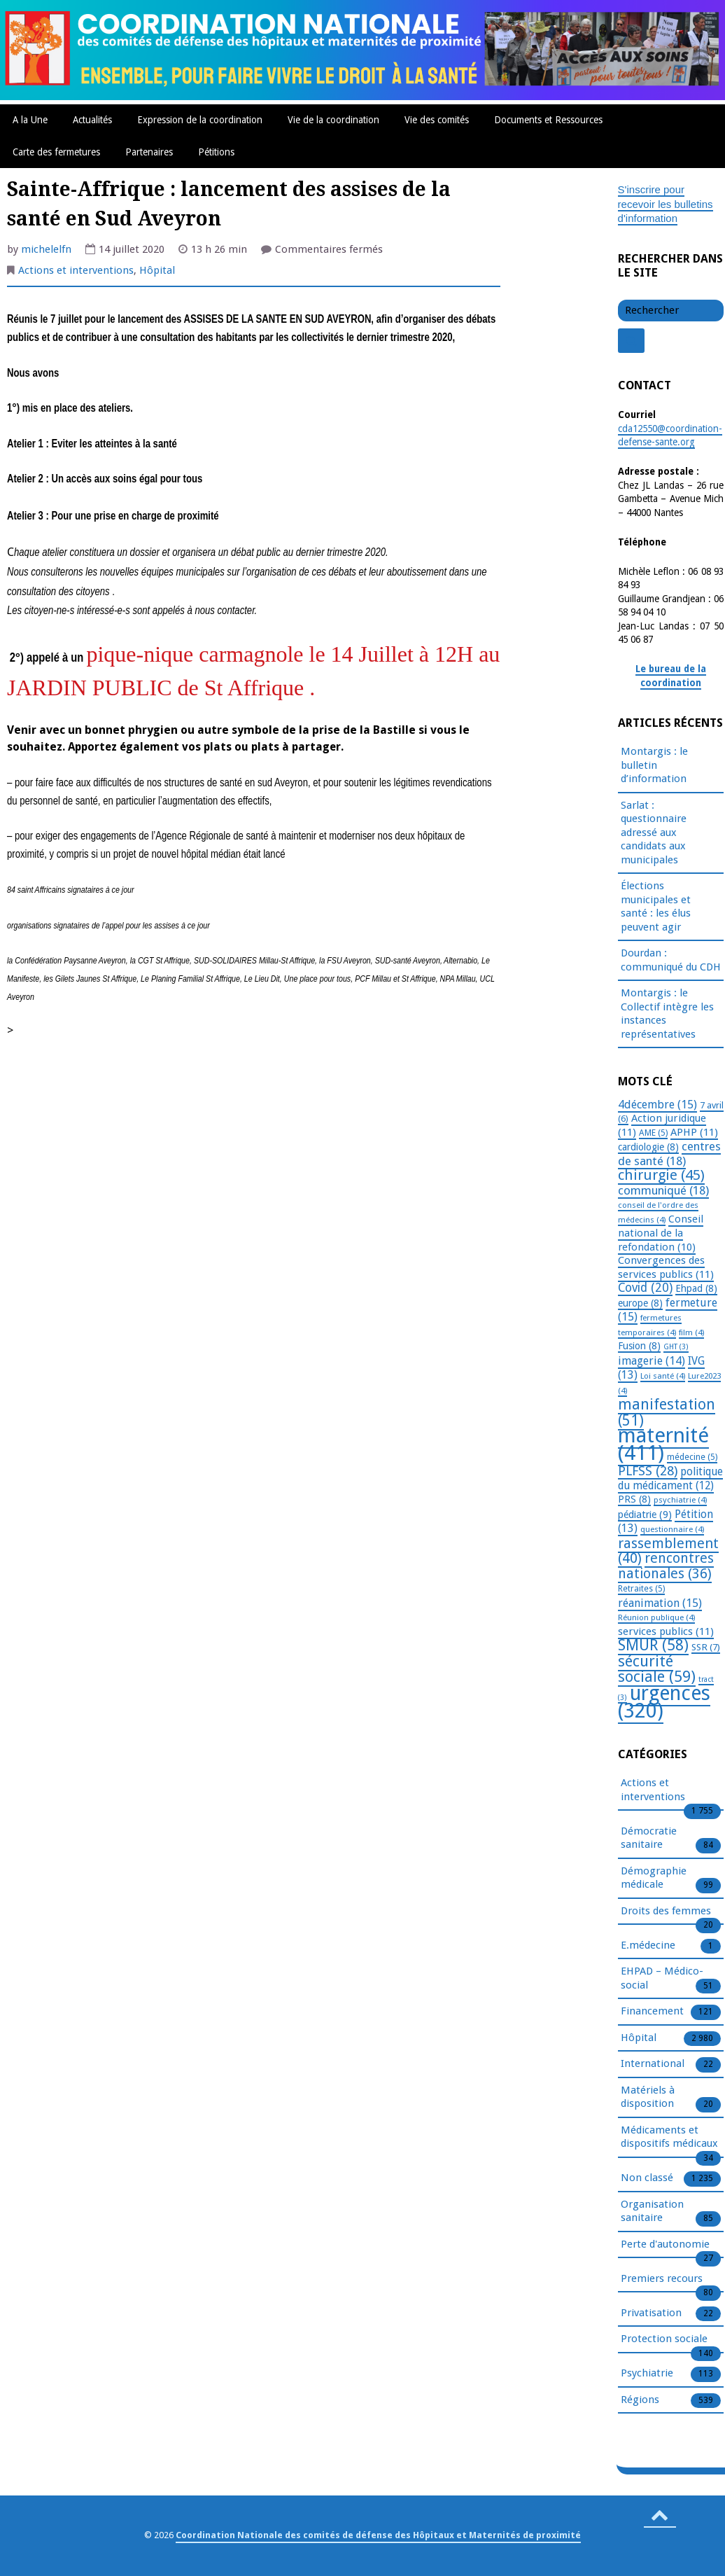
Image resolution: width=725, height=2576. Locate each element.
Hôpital (157, 270)
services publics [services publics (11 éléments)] (666, 1631)
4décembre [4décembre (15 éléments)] (657, 1104)
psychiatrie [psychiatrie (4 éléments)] (680, 1500)
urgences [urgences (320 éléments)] (664, 1702)
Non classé (647, 2178)
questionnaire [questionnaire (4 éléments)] (672, 1529)
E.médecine (648, 1946)
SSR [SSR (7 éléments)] (705, 1646)
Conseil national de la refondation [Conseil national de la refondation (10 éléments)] (660, 1233)
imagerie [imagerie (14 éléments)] (651, 1360)
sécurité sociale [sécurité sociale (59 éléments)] (657, 1669)
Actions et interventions (76, 270)
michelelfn (46, 249)
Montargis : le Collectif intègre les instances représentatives (667, 1013)
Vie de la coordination (333, 119)
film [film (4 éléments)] (691, 1332)
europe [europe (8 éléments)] (640, 1303)
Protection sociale (664, 2339)
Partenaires (149, 152)
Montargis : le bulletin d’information (654, 765)
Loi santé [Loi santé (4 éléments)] (662, 1376)
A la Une (30, 119)
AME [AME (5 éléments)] (653, 1133)
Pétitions (216, 152)
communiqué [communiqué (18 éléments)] (663, 1190)
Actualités (92, 119)
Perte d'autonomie (665, 2245)
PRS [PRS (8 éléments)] (634, 1499)
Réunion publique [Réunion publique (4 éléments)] (656, 1617)
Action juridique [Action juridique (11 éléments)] (662, 1125)
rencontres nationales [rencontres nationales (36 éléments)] (666, 1566)
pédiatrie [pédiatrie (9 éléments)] (645, 1514)
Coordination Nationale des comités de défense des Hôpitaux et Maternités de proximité (378, 2535)
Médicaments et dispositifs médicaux (669, 2138)
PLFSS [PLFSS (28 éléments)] (647, 1470)
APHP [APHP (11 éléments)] (694, 1132)
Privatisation (651, 2313)
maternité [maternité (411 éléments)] (663, 1444)
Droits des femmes (666, 1912)
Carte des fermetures (56, 152)
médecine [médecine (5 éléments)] (692, 1457)
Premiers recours (662, 2279)
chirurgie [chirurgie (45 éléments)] (661, 1175)
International (652, 2064)
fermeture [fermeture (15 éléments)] (667, 1310)
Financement (652, 2012)
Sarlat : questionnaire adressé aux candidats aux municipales (654, 832)
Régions (640, 2400)
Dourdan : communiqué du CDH (671, 960)
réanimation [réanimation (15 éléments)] (660, 1603)
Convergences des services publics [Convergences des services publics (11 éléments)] (666, 1267)
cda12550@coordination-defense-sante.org (670, 435)
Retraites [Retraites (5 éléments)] (641, 1589)
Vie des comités (436, 119)
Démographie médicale (654, 1879)
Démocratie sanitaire (649, 1839)
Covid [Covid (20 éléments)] (645, 1288)
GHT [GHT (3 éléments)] (676, 1346)
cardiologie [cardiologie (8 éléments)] (648, 1147)
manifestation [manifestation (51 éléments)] (666, 1412)
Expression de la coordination (199, 119)
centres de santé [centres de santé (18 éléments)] (669, 1153)
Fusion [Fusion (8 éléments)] (639, 1345)
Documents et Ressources (548, 119)
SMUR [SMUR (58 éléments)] (653, 1645)
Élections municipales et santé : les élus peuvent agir (656, 906)
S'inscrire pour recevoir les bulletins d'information (665, 203)
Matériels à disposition (648, 2098)
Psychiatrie (647, 2374)
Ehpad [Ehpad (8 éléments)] (696, 1288)
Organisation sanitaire (652, 2212)
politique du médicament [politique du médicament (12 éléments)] (670, 1478)
